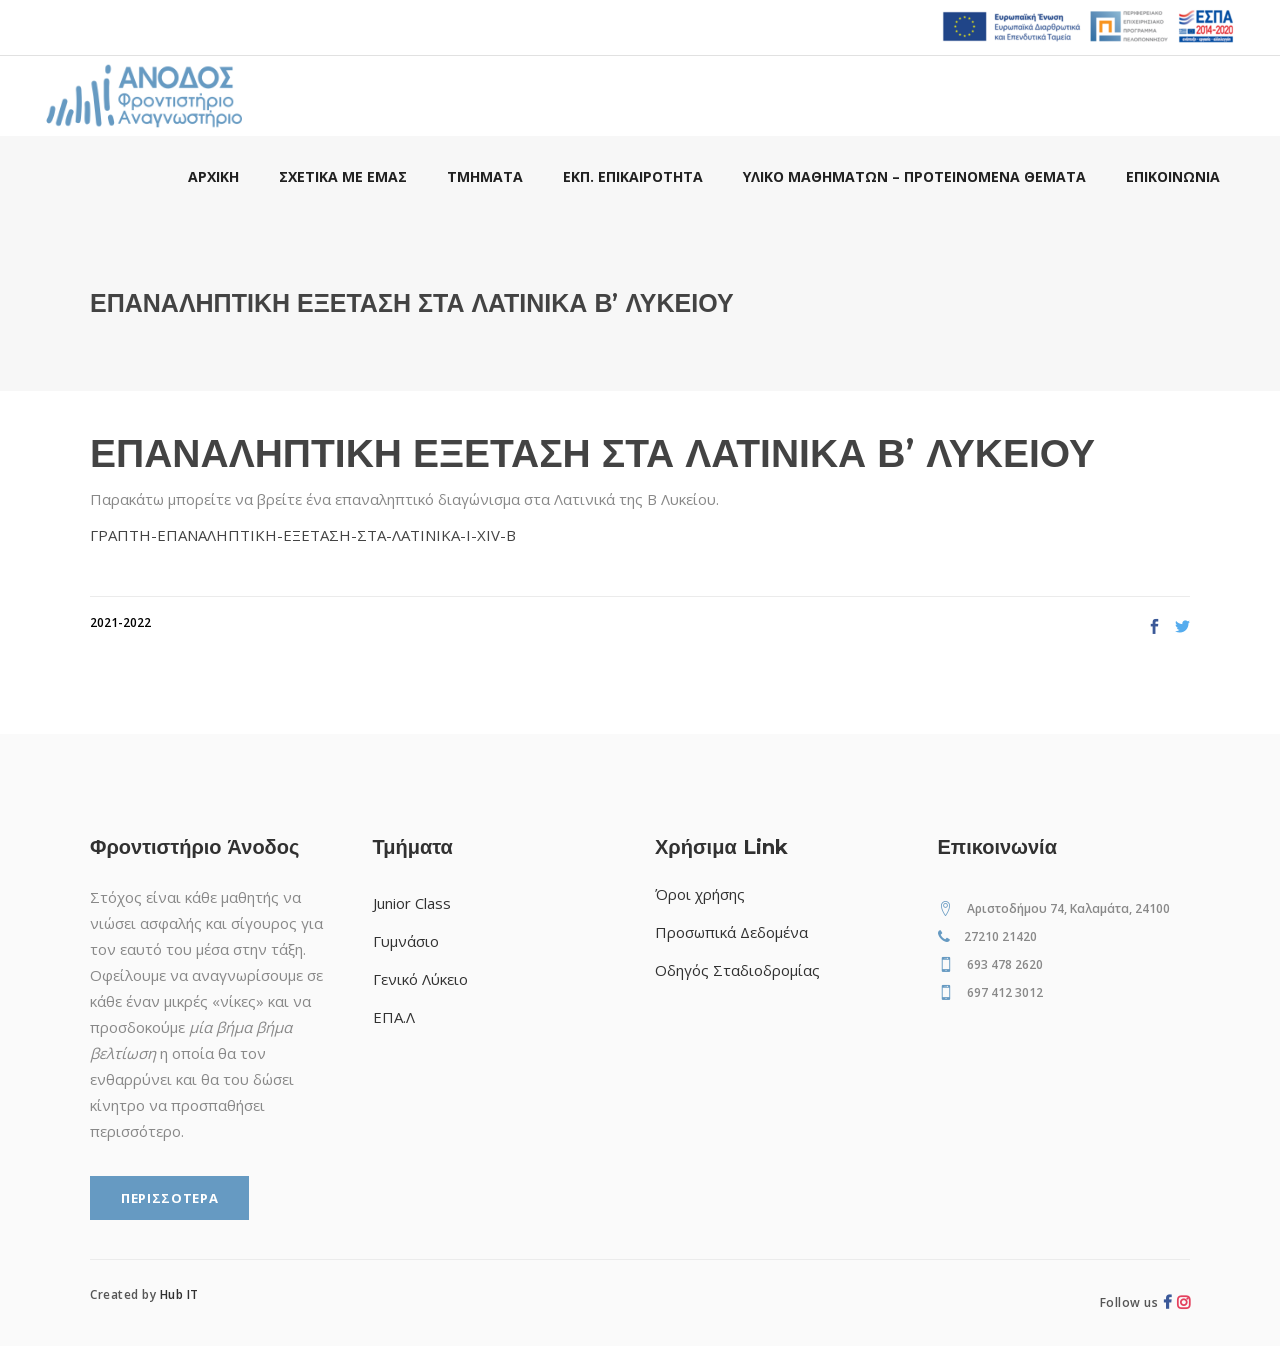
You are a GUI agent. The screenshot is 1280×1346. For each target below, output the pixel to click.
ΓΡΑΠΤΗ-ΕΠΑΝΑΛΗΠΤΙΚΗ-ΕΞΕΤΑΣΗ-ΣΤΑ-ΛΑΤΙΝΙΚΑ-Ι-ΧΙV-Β (303, 535)
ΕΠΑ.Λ (394, 1017)
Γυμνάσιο (406, 941)
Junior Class (412, 903)
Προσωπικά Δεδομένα (731, 932)
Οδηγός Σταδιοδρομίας (737, 970)
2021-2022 (120, 622)
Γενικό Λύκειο (420, 979)
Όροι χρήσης (700, 894)
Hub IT (179, 1294)
